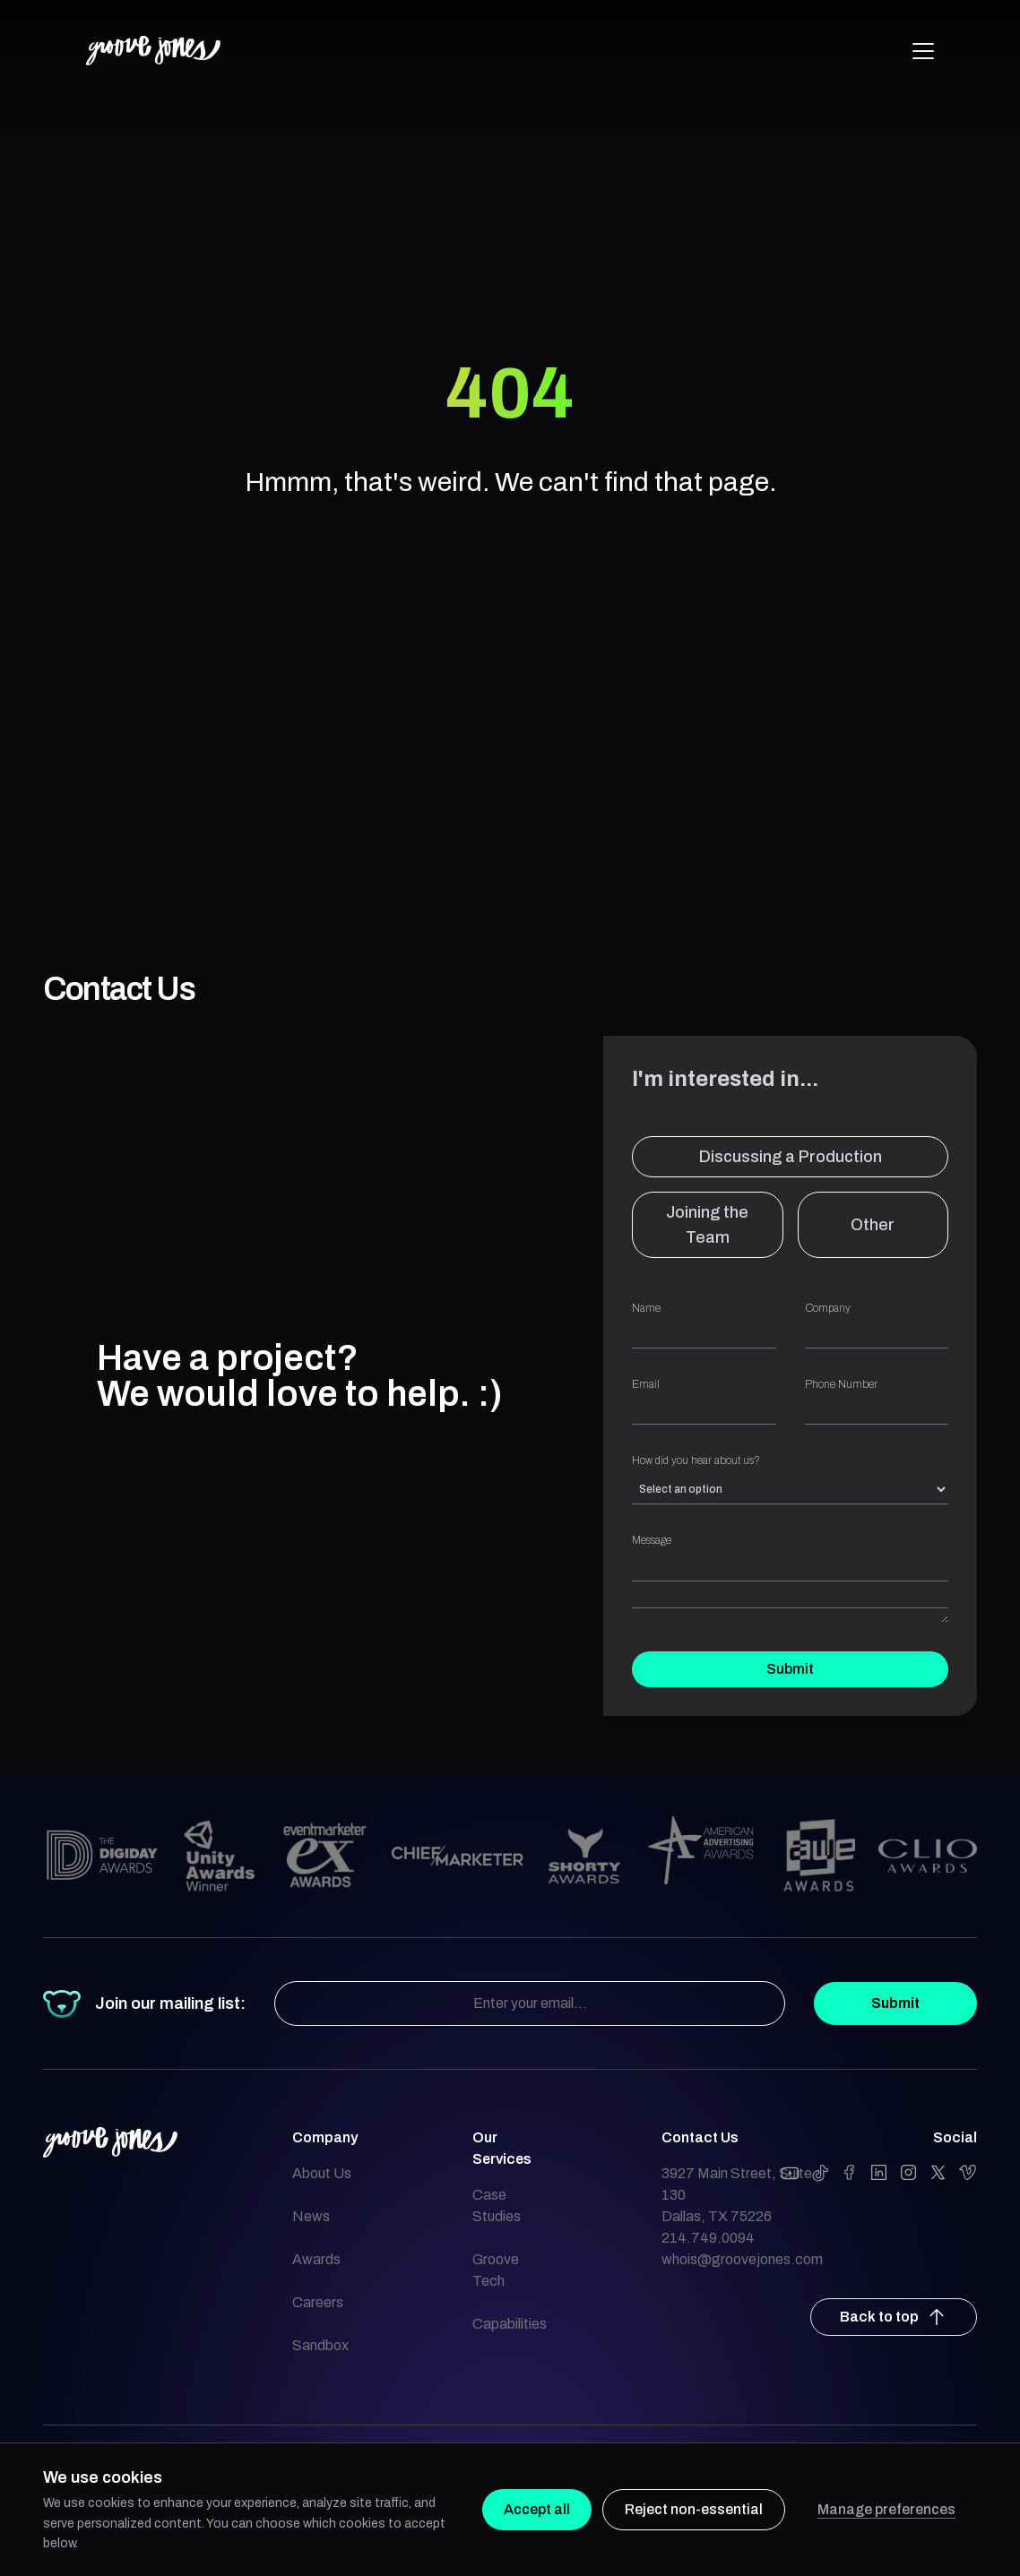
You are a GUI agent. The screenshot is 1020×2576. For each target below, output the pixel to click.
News (311, 2216)
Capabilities (509, 2323)
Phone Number (876, 1401)
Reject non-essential (694, 2509)
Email (703, 1401)
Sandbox (320, 2345)
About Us (321, 2173)
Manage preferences (886, 2509)
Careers (317, 2302)
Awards (316, 2259)
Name (703, 1325)
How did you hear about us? (790, 1479)
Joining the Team (707, 1224)
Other (873, 1225)
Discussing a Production (790, 1157)
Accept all (537, 2509)
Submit (790, 1668)
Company (876, 1325)
